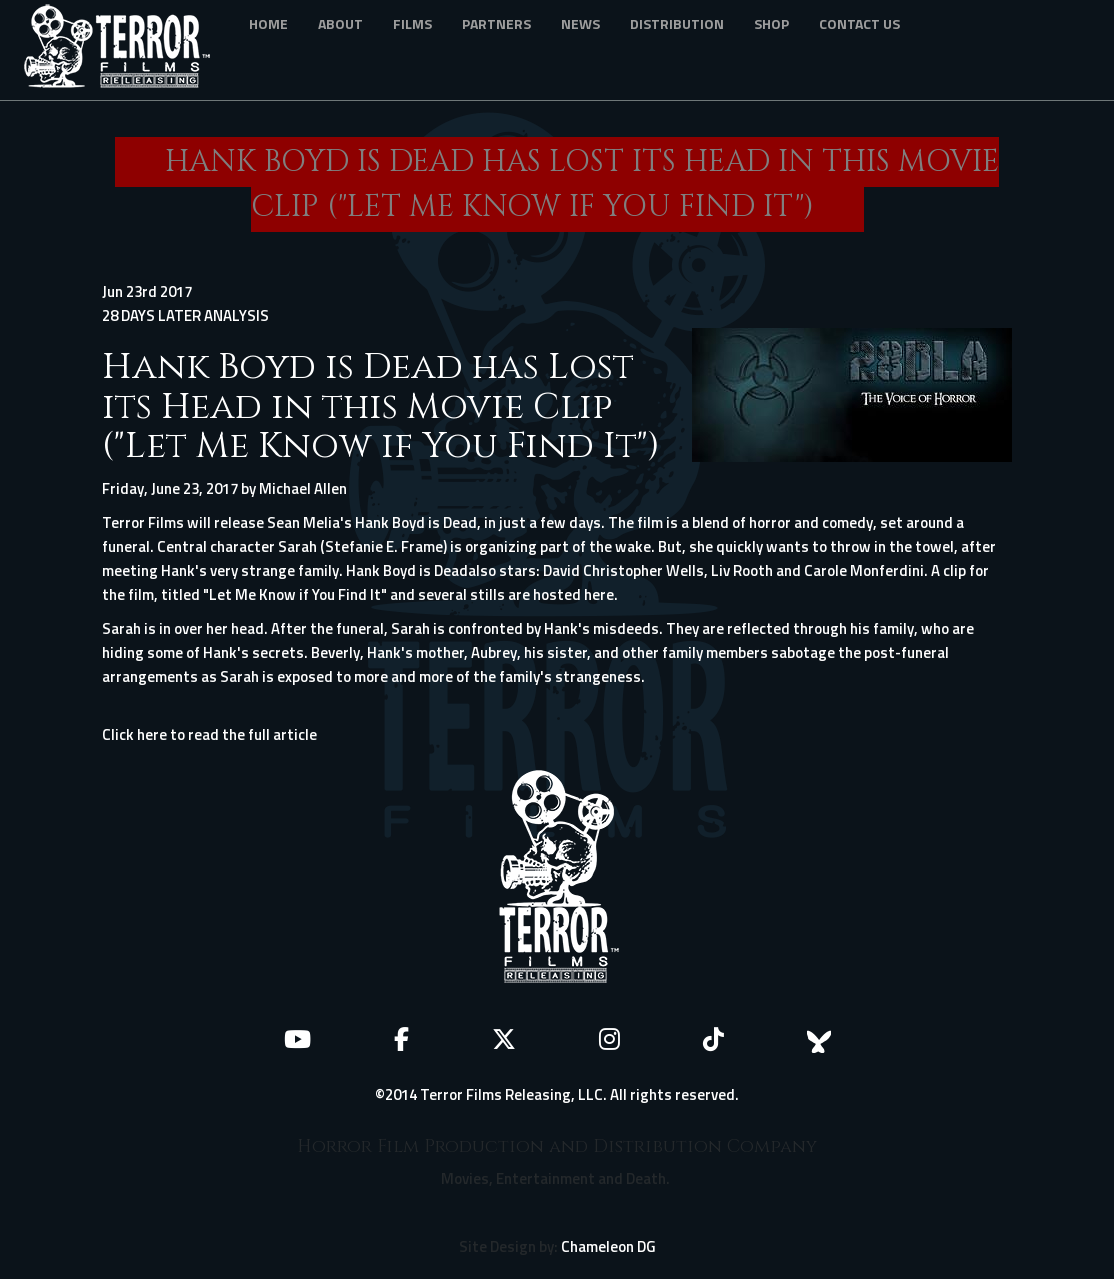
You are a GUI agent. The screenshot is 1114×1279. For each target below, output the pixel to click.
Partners (496, 23)
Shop (771, 23)
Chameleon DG (608, 1246)
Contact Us (859, 23)
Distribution (677, 23)
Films (412, 23)
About (340, 23)
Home (268, 23)
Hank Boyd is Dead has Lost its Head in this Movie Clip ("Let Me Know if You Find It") (381, 406)
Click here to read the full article (209, 734)
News (580, 23)
